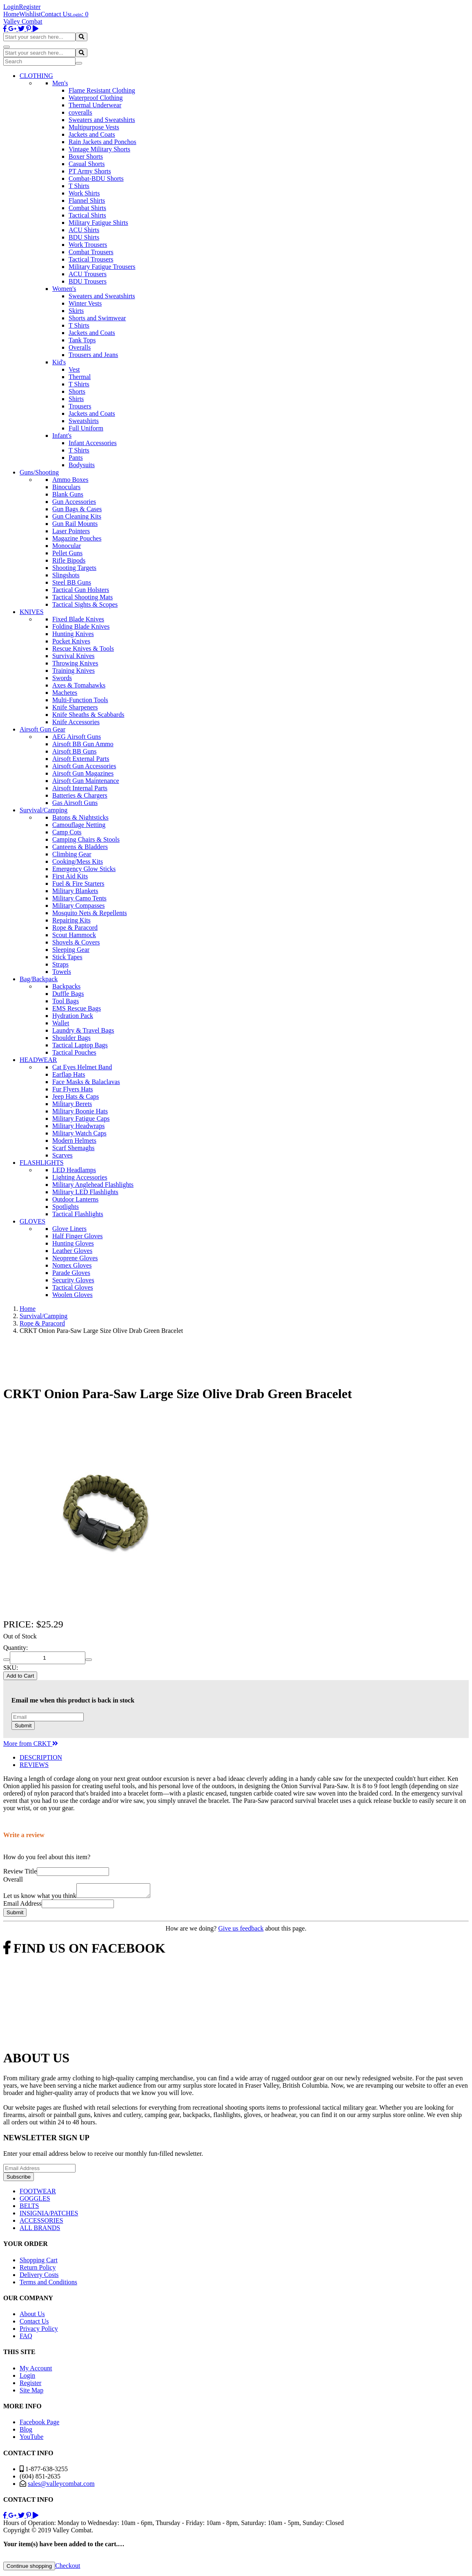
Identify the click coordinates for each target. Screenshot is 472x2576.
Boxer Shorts (86, 156)
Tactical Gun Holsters (80, 589)
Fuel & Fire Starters (78, 883)
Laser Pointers (71, 531)
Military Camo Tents (79, 898)
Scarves (62, 1155)
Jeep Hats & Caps (75, 1096)
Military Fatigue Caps (80, 1118)
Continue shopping (29, 2568)
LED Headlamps (74, 1169)
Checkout (67, 2568)
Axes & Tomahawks (78, 685)
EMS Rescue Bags (76, 1008)
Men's (60, 83)
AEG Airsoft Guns (76, 736)
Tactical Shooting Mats (82, 597)
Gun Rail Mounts (75, 523)
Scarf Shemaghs (73, 1147)
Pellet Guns (67, 553)
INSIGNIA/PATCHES (49, 2215)
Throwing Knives (75, 663)
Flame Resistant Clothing (102, 90)
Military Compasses (78, 905)
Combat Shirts (87, 207)
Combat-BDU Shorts (96, 178)
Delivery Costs (39, 2277)
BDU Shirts (84, 237)
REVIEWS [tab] (34, 1764)
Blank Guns (67, 494)
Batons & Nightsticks (80, 817)
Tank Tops (82, 340)
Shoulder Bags (71, 1037)
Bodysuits (82, 464)
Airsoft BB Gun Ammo (83, 743)
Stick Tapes (67, 956)
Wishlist (30, 14)
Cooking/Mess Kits (77, 861)
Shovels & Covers (76, 942)
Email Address (22, 1905)
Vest (74, 369)
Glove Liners (69, 1228)
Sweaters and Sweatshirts (102, 119)
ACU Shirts (84, 229)
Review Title (20, 1871)
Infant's (61, 435)
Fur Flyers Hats (72, 1089)
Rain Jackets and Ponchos (102, 141)
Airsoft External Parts (80, 758)
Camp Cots (67, 832)
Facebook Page (39, 2424)
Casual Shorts (87, 163)
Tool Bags (65, 1001)
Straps (60, 964)
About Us (32, 2316)
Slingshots (66, 575)
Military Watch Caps (79, 1133)
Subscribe (19, 2179)
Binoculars (66, 486)
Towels (61, 971)
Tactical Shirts (87, 215)
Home (11, 14)
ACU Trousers (88, 273)
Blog (26, 2431)
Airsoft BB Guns (74, 751)
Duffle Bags (68, 993)
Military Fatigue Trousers (102, 266)
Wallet (60, 1023)
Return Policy (38, 2269)
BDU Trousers (88, 281)
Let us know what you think (39, 1898)
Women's (64, 288)
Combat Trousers (91, 251)
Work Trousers (88, 244)
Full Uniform (86, 428)
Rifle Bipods (68, 560)
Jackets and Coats (92, 134)
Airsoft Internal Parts (79, 788)
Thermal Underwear (95, 105)
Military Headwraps (78, 1125)
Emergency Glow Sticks (84, 868)
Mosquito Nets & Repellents (89, 912)
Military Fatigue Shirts (98, 222)
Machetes (64, 692)
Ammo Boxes (70, 479)
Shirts (76, 398)
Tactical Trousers (91, 259)
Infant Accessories (93, 442)
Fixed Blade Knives (78, 619)
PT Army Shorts (90, 171)
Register (29, 6)
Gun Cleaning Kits (76, 516)
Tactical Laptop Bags (80, 1045)
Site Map (31, 2392)
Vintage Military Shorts (99, 149)
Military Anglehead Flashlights (93, 1184)
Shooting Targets (74, 567)
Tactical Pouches (74, 1052)
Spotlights (65, 1206)
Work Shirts (84, 193)
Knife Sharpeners (75, 707)
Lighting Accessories (79, 1177)
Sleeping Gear (70, 949)
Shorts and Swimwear (97, 318)
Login (11, 6)
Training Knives (73, 670)
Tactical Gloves (72, 1287)
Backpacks (66, 986)
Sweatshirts (84, 420)
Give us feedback (240, 1930)
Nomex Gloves (71, 1265)
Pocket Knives (71, 641)
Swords (62, 677)
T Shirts (79, 185)
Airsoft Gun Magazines (83, 773)
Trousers (80, 406)
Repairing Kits (71, 920)
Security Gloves (73, 1280)
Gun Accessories (74, 501)
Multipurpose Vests (94, 127)
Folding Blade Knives (80, 626)
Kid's (59, 362)
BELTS (29, 2208)
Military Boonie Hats (80, 1111)
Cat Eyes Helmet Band (82, 1067)
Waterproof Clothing (95, 97)
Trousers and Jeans (93, 354)
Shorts (77, 391)
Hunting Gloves (73, 1243)
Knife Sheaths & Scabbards (88, 714)
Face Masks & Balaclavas (86, 1081)
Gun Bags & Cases (77, 508)
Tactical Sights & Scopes (85, 604)
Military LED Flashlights (85, 1191)
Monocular (66, 545)
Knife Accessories (76, 721)
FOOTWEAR (38, 2193)
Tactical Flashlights (77, 1213)
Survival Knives (73, 655)
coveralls (80, 112)
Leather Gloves (72, 1250)
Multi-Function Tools (80, 699)
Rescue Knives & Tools (83, 648)
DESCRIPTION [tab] (41, 1757)
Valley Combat (22, 21)
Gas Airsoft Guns (75, 802)
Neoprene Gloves (75, 1258)
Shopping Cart (39, 2262)
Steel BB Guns (71, 582)
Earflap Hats (68, 1074)
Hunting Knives (73, 633)
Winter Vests (85, 303)
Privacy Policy (39, 2331)
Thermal (80, 376)
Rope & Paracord (75, 927)
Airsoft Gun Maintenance (85, 780)
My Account (36, 2370)
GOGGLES (35, 2200)
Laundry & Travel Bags (83, 1030)
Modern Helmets (74, 1140)
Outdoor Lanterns (75, 1199)
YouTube (31, 2439)
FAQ (26, 2338)
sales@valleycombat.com (61, 2486)
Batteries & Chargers (79, 795)
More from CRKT (30, 1743)
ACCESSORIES (41, 2222)
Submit (23, 1726)
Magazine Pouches (76, 538)
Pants (76, 457)
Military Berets (72, 1103)
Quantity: (15, 1647)
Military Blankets (75, 890)
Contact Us (55, 14)
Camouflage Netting (78, 824)
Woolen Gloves (72, 1294)
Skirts (76, 310)
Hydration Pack (72, 1015)
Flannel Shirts (87, 200)
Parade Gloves (71, 1272)
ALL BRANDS (40, 2230)
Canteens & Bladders (80, 846)
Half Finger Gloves (77, 1236)
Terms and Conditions (48, 2284)
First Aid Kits (70, 876)
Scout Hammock (74, 934)
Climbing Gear (71, 854)
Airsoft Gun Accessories (84, 766)
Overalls (80, 347)
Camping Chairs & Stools (86, 839)
